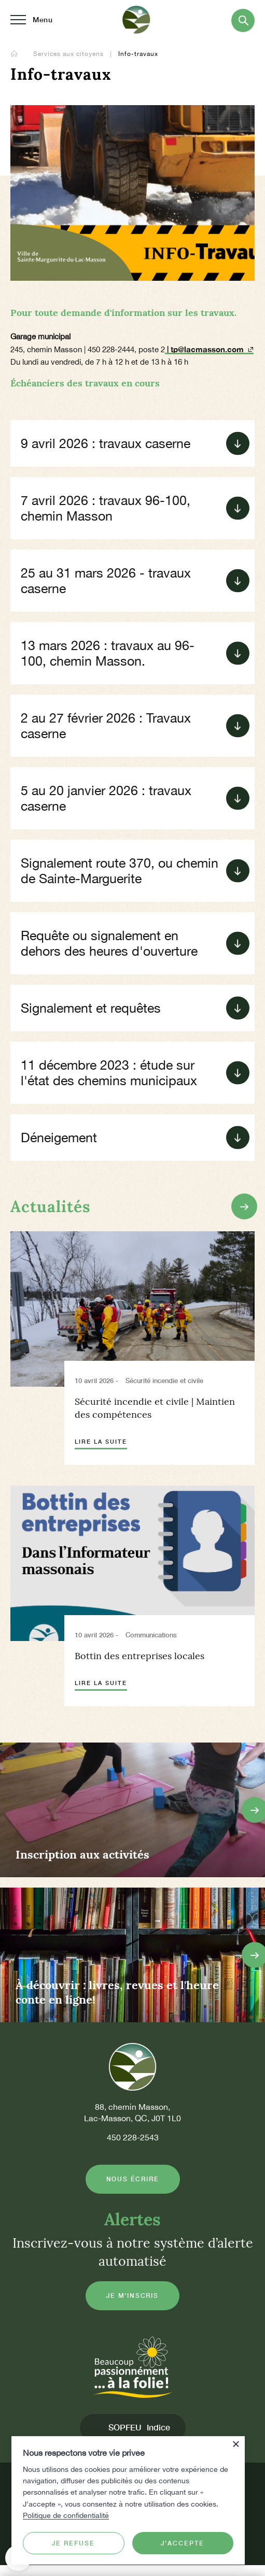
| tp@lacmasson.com (209, 349)
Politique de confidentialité (66, 2515)
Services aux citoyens (69, 53)
